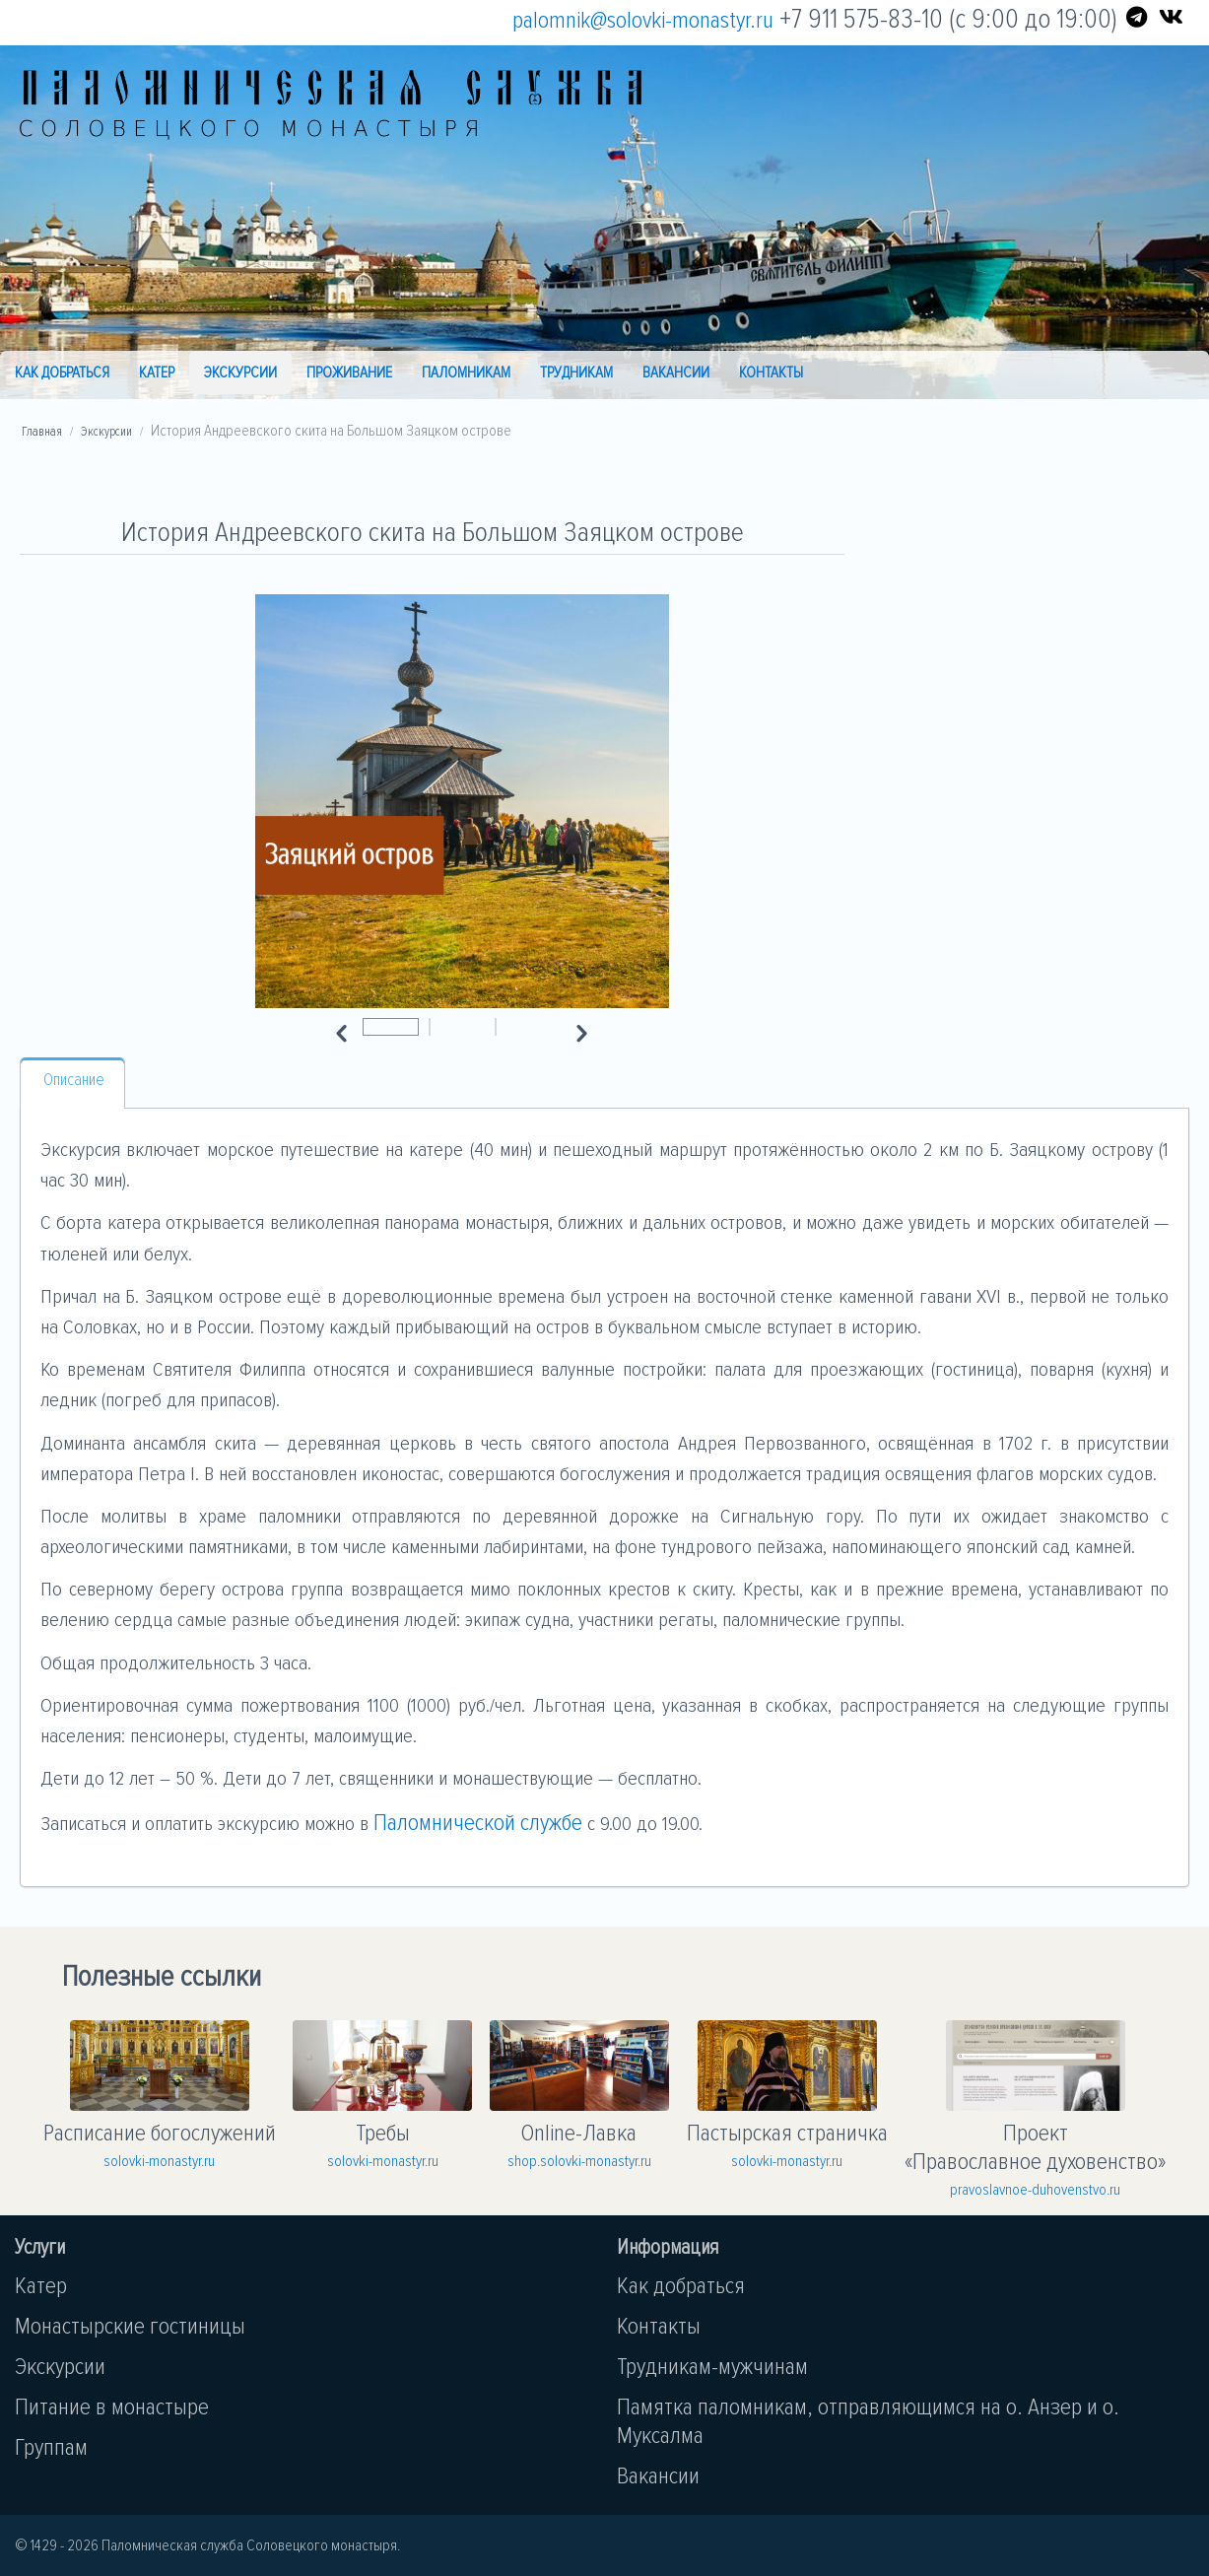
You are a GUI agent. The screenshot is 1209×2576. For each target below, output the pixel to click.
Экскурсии (240, 372)
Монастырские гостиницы (130, 2326)
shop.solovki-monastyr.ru (579, 2161)
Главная (42, 432)
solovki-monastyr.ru (159, 2161)
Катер (156, 372)
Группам (51, 2447)
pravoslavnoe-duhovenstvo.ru (1035, 2190)
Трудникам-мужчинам (712, 2366)
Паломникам (466, 372)
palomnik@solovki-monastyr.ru (642, 20)
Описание (73, 1079)
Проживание (349, 372)
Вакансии (675, 372)
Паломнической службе (477, 1822)
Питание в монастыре (112, 2407)
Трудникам (576, 372)
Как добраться (62, 372)
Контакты (771, 372)
